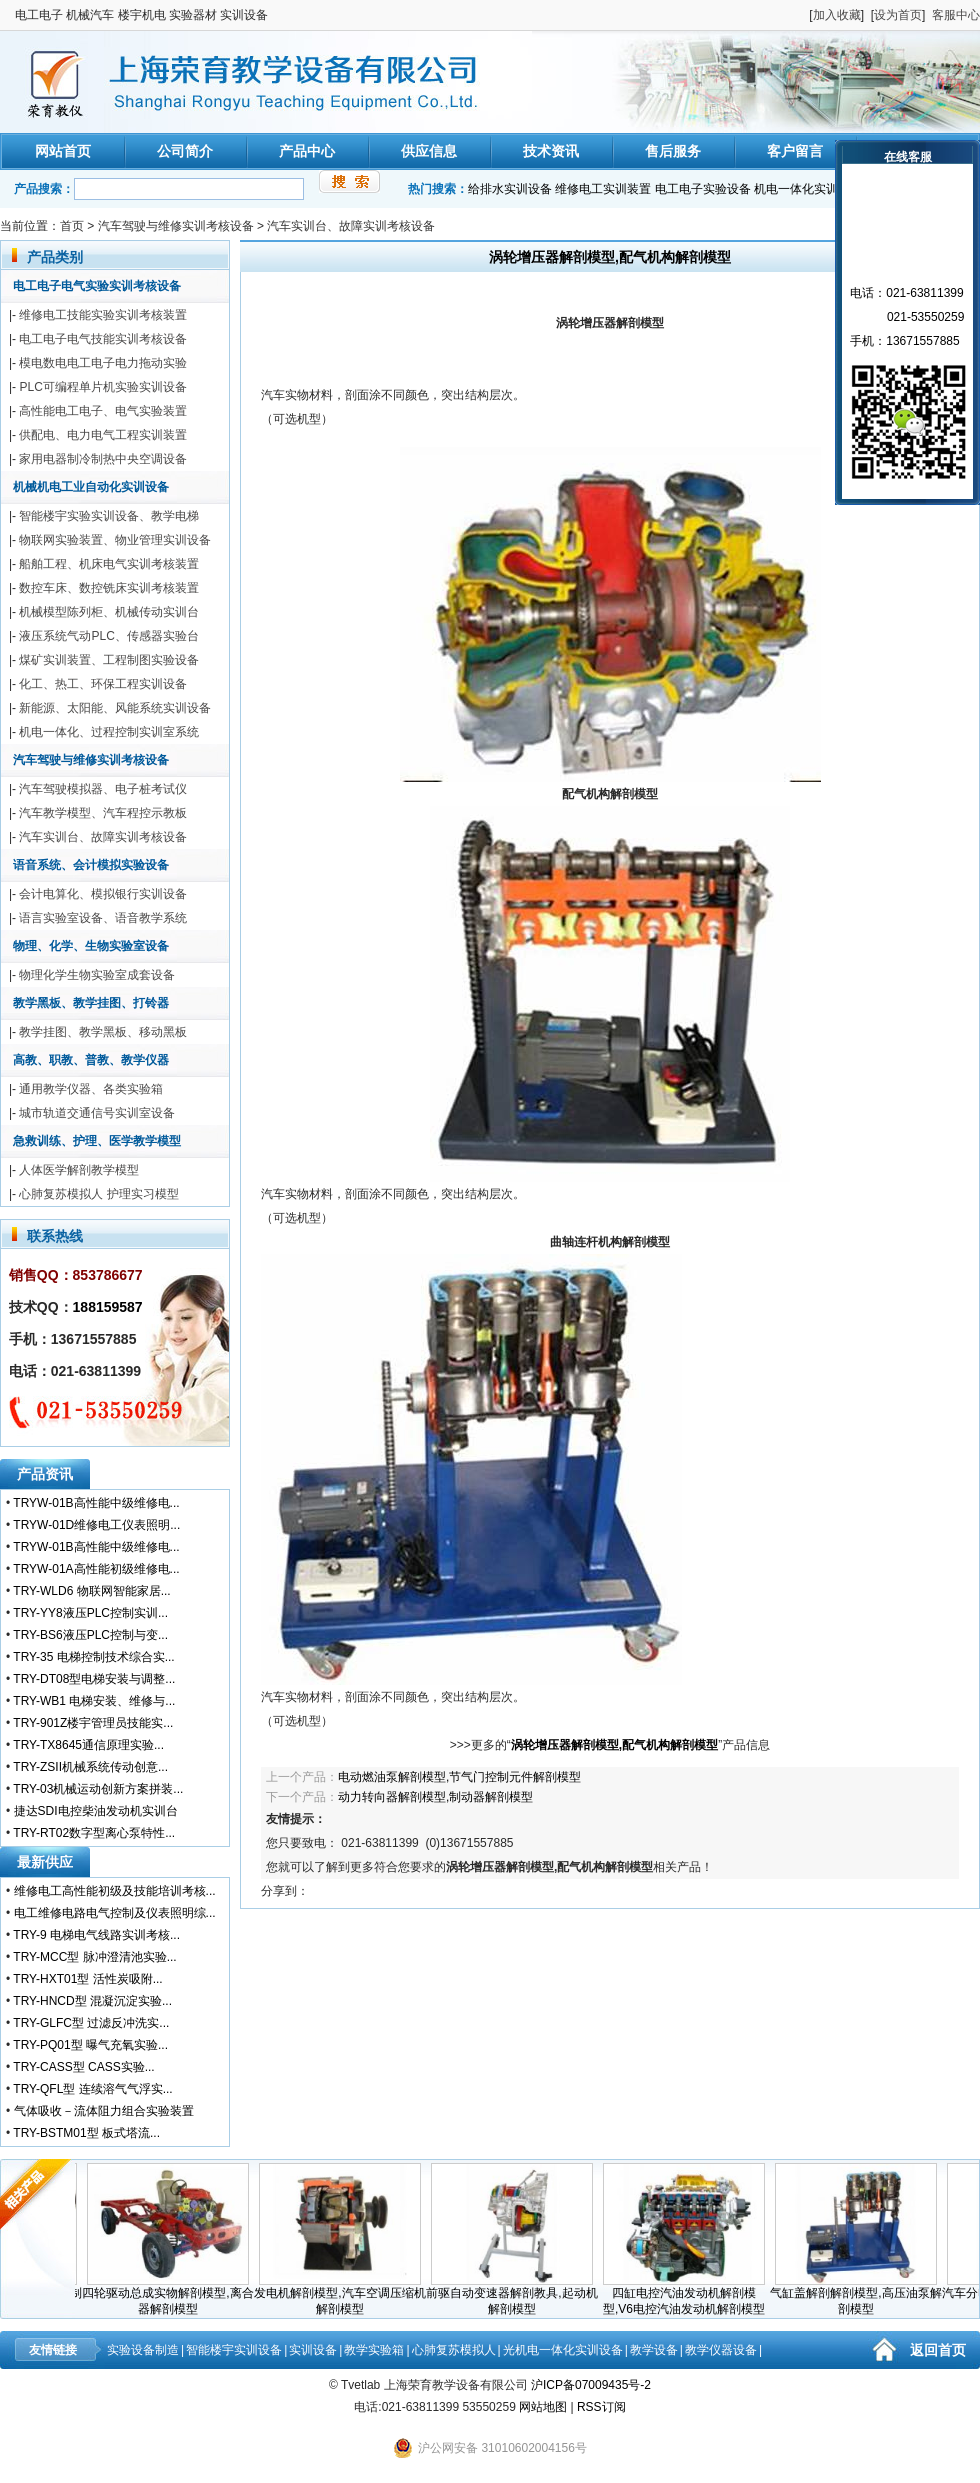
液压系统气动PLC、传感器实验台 (108, 636)
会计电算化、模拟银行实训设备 (103, 894)
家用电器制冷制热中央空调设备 (103, 459)
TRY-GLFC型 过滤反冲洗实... (91, 2023)
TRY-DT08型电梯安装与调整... (94, 1679)
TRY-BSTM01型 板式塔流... (86, 2133)
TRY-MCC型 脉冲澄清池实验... (94, 1957)
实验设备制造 (143, 2350)
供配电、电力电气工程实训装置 (103, 435)
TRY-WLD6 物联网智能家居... (91, 1591)
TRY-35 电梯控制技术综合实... (93, 1657)
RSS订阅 (601, 2407)
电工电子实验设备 (703, 189)
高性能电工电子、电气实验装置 (103, 411)
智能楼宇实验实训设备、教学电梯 (109, 516)
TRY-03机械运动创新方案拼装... (98, 1789)
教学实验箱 (374, 2350)
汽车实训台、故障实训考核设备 (351, 226)
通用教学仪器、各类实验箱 (91, 1089)
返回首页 (938, 2350)
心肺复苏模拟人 (454, 2350)
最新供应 (45, 1862)
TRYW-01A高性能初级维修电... (96, 1569)
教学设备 (654, 2350)
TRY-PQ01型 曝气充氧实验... (90, 2045)
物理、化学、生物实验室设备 (91, 946)
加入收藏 (837, 15)
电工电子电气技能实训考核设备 (103, 339)
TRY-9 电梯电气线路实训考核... (96, 1935)
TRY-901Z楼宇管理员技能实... (93, 1723)
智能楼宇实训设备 (234, 2350)
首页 (72, 226)
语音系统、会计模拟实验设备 (91, 865)
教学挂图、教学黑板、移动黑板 (103, 1032)
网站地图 (543, 2407)
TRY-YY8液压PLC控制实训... (90, 1613)
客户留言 (795, 151)
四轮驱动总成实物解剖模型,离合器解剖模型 (171, 2295)
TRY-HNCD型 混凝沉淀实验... (92, 2001)
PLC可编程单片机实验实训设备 (102, 387)
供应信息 (429, 151)
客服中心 (956, 15)
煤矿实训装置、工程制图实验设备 (109, 660)
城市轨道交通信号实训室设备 (97, 1113)
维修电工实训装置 (603, 189)
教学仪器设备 (721, 2350)
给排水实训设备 (510, 189)
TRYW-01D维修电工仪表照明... (96, 1525)
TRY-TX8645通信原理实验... (88, 1745)
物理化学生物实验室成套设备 (97, 975)
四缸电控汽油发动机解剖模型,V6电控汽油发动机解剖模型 (688, 2295)
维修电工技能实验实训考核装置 (103, 315)
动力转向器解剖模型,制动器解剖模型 (435, 1797)
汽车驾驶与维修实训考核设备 (176, 226)
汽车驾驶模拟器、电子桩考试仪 (103, 789)
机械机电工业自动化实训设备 (91, 487)
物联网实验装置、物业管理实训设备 (115, 540)
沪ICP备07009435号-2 (591, 2385)
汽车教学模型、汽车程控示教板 (103, 813)
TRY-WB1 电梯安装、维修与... (94, 1701)
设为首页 (898, 15)
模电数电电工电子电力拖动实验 (103, 363)
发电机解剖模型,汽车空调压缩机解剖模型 (343, 2295)
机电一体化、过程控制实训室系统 (109, 732)
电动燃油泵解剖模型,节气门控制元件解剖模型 (459, 1777)
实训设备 (313, 2350)
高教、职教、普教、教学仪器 (91, 1060)
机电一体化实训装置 (808, 189)
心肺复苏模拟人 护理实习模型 (98, 1194)
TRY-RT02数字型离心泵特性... (94, 1833)
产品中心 (307, 151)
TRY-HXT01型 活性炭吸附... (87, 1979)
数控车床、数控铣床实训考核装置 (109, 588)
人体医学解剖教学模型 (79, 1170)
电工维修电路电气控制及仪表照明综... (115, 1913)
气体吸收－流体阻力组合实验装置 (104, 2111)
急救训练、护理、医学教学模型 (97, 1141)
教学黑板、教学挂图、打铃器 (91, 1003)
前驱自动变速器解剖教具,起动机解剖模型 (515, 2295)
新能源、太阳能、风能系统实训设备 (115, 708)
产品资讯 (45, 1474)
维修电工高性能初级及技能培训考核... (115, 1891)
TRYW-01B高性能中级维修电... (96, 1503)
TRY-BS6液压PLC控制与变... (90, 1635)
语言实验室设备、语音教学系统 (103, 918)
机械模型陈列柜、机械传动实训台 (109, 612)
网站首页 (63, 151)
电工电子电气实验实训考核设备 (97, 286)
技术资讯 (551, 151)
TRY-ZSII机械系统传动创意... (90, 1767)
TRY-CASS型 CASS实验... (83, 2067)
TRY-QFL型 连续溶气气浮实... (92, 2089)
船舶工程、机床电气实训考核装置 (109, 564)
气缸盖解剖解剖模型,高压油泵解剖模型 (859, 2295)
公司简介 (185, 151)
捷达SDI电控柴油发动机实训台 (96, 1811)
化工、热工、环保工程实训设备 (103, 684)
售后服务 (673, 151)
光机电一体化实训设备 (563, 2350)
